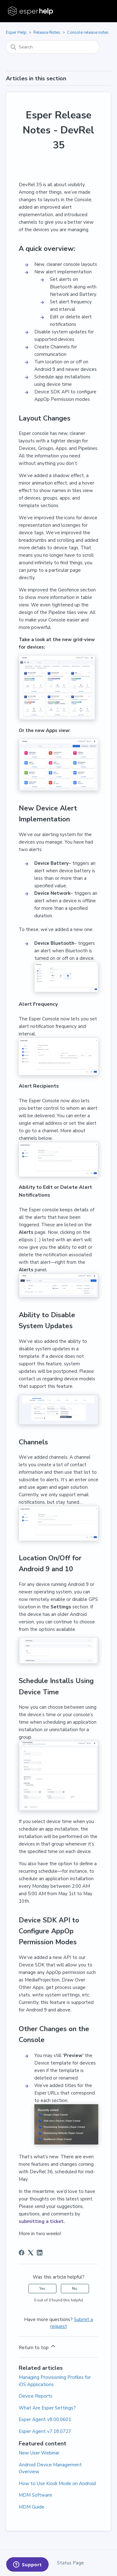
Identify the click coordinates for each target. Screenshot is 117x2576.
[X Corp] (30, 2252)
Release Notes (46, 32)
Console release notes (88, 32)
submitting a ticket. (42, 2221)
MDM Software (35, 2495)
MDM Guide (31, 2507)
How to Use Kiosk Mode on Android (57, 2483)
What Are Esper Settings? (47, 2408)
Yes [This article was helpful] (42, 2288)
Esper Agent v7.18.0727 (45, 2431)
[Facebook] (21, 2252)
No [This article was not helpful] (74, 2288)
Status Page (70, 2563)
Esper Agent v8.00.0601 (45, 2419)
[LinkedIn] (39, 2252)
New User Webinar (39, 2453)
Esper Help (16, 32)
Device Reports (35, 2396)
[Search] (52, 47)
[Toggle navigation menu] (100, 11)
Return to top (37, 2347)
